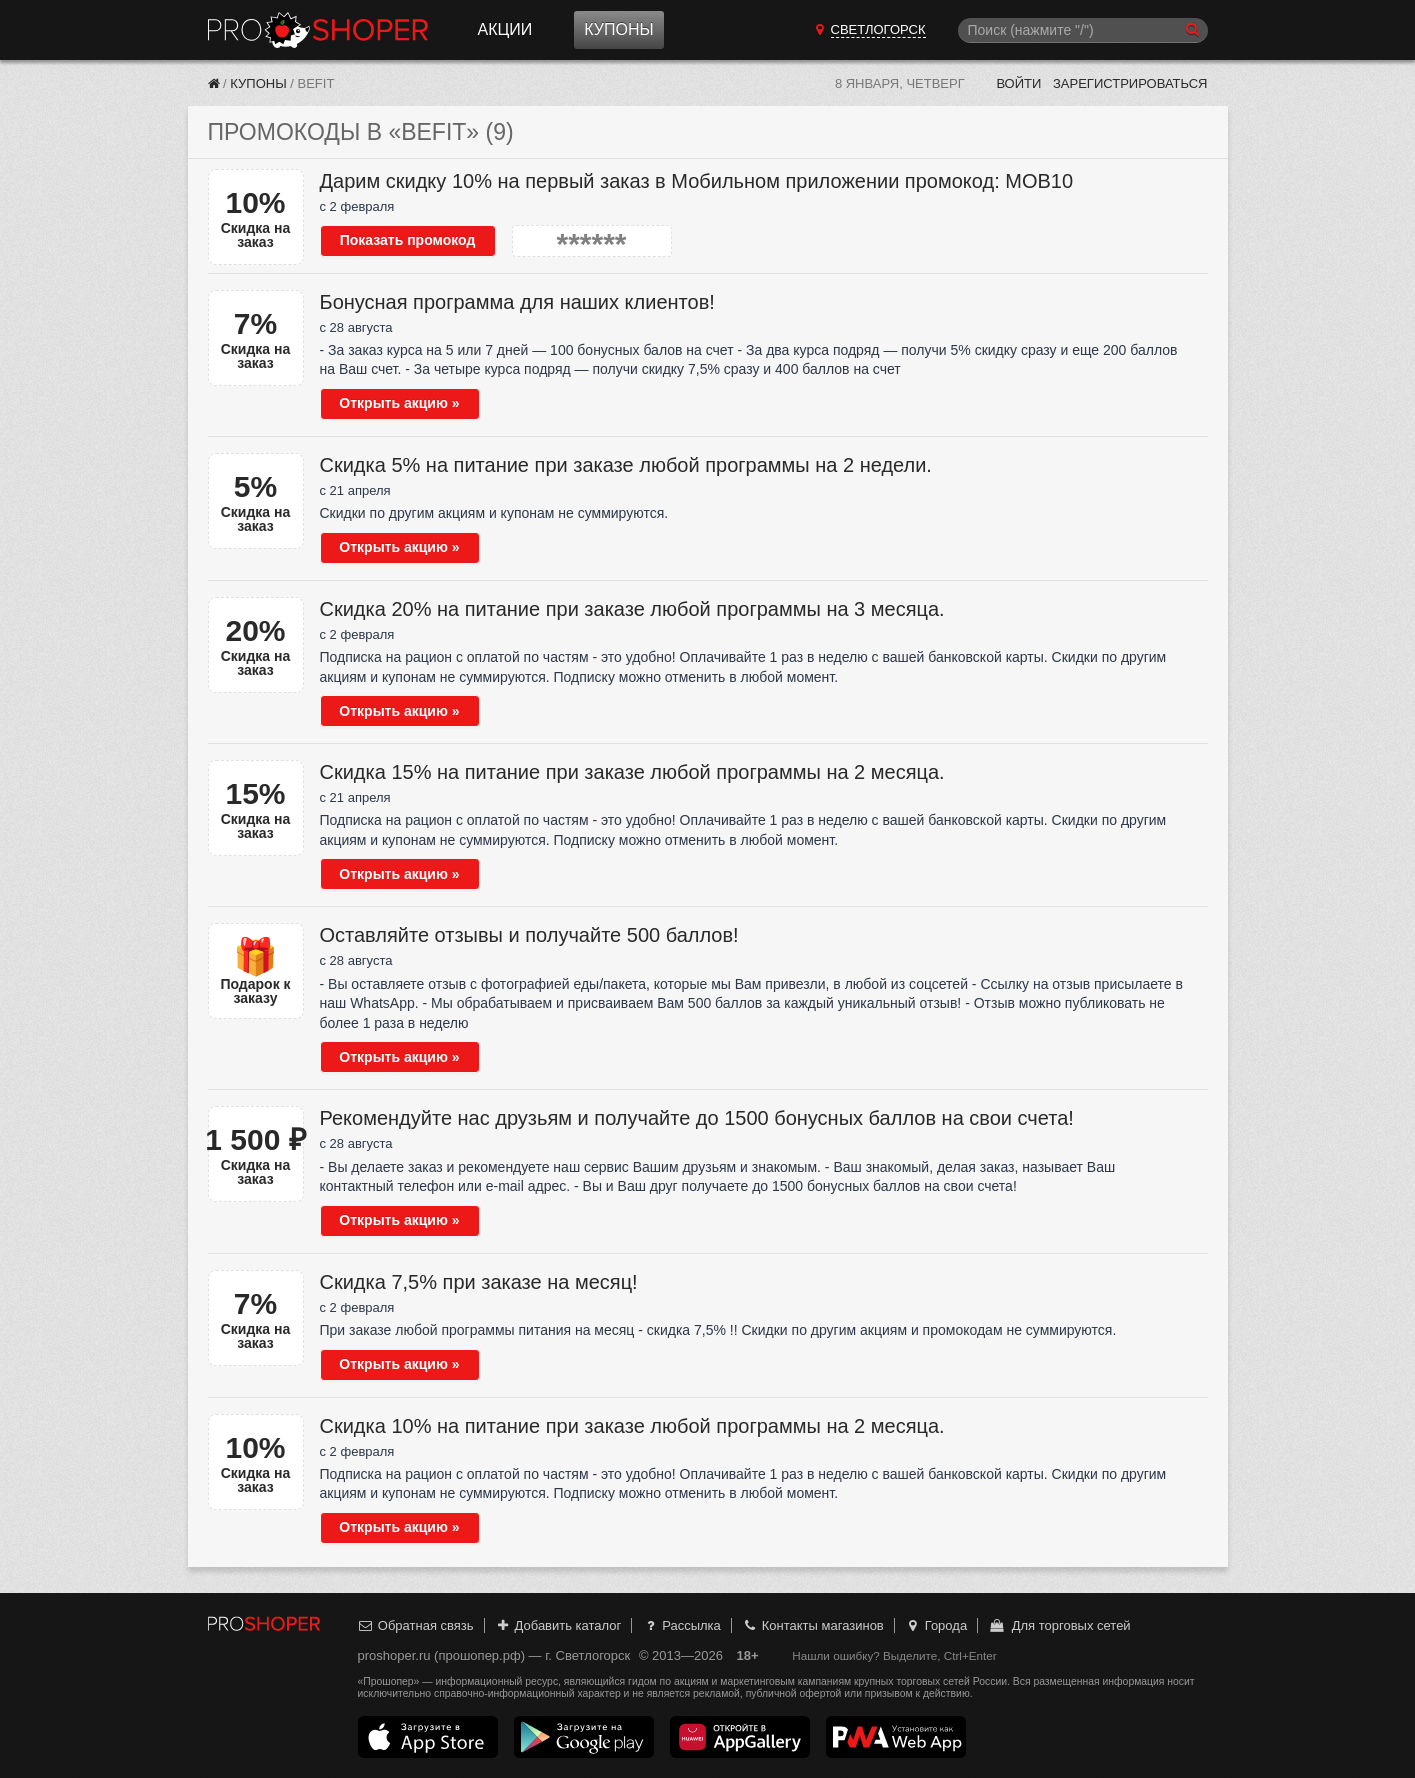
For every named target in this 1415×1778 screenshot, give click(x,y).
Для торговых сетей (1059, 1625)
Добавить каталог (557, 1625)
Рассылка (681, 1625)
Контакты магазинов (812, 1625)
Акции (505, 29)
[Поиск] (1083, 30)
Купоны (618, 29)
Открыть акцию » (399, 403)
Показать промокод (408, 240)
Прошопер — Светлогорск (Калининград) (318, 30)
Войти (1018, 83)
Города (935, 1625)
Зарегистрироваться (1130, 83)
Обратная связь (416, 1625)
